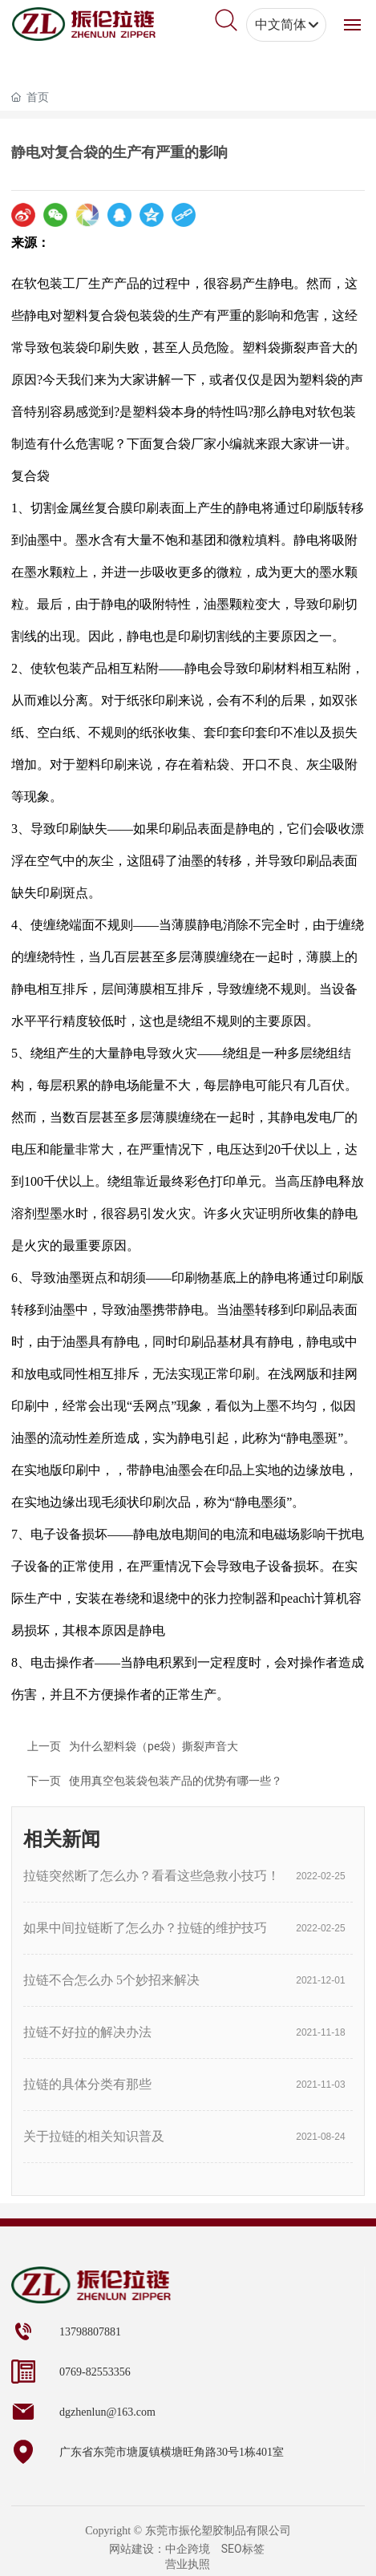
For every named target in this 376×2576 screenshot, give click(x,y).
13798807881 (90, 2332)
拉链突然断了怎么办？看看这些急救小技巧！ (151, 1875)
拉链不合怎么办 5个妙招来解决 (111, 1980)
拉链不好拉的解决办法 (87, 2032)
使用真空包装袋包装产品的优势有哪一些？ (175, 1780)
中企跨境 (187, 2548)
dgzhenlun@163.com (107, 2412)
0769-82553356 (95, 2372)
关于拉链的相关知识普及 (93, 2136)
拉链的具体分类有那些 (87, 2084)
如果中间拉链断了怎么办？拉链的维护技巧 (145, 1928)
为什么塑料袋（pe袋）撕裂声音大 (153, 1746)
